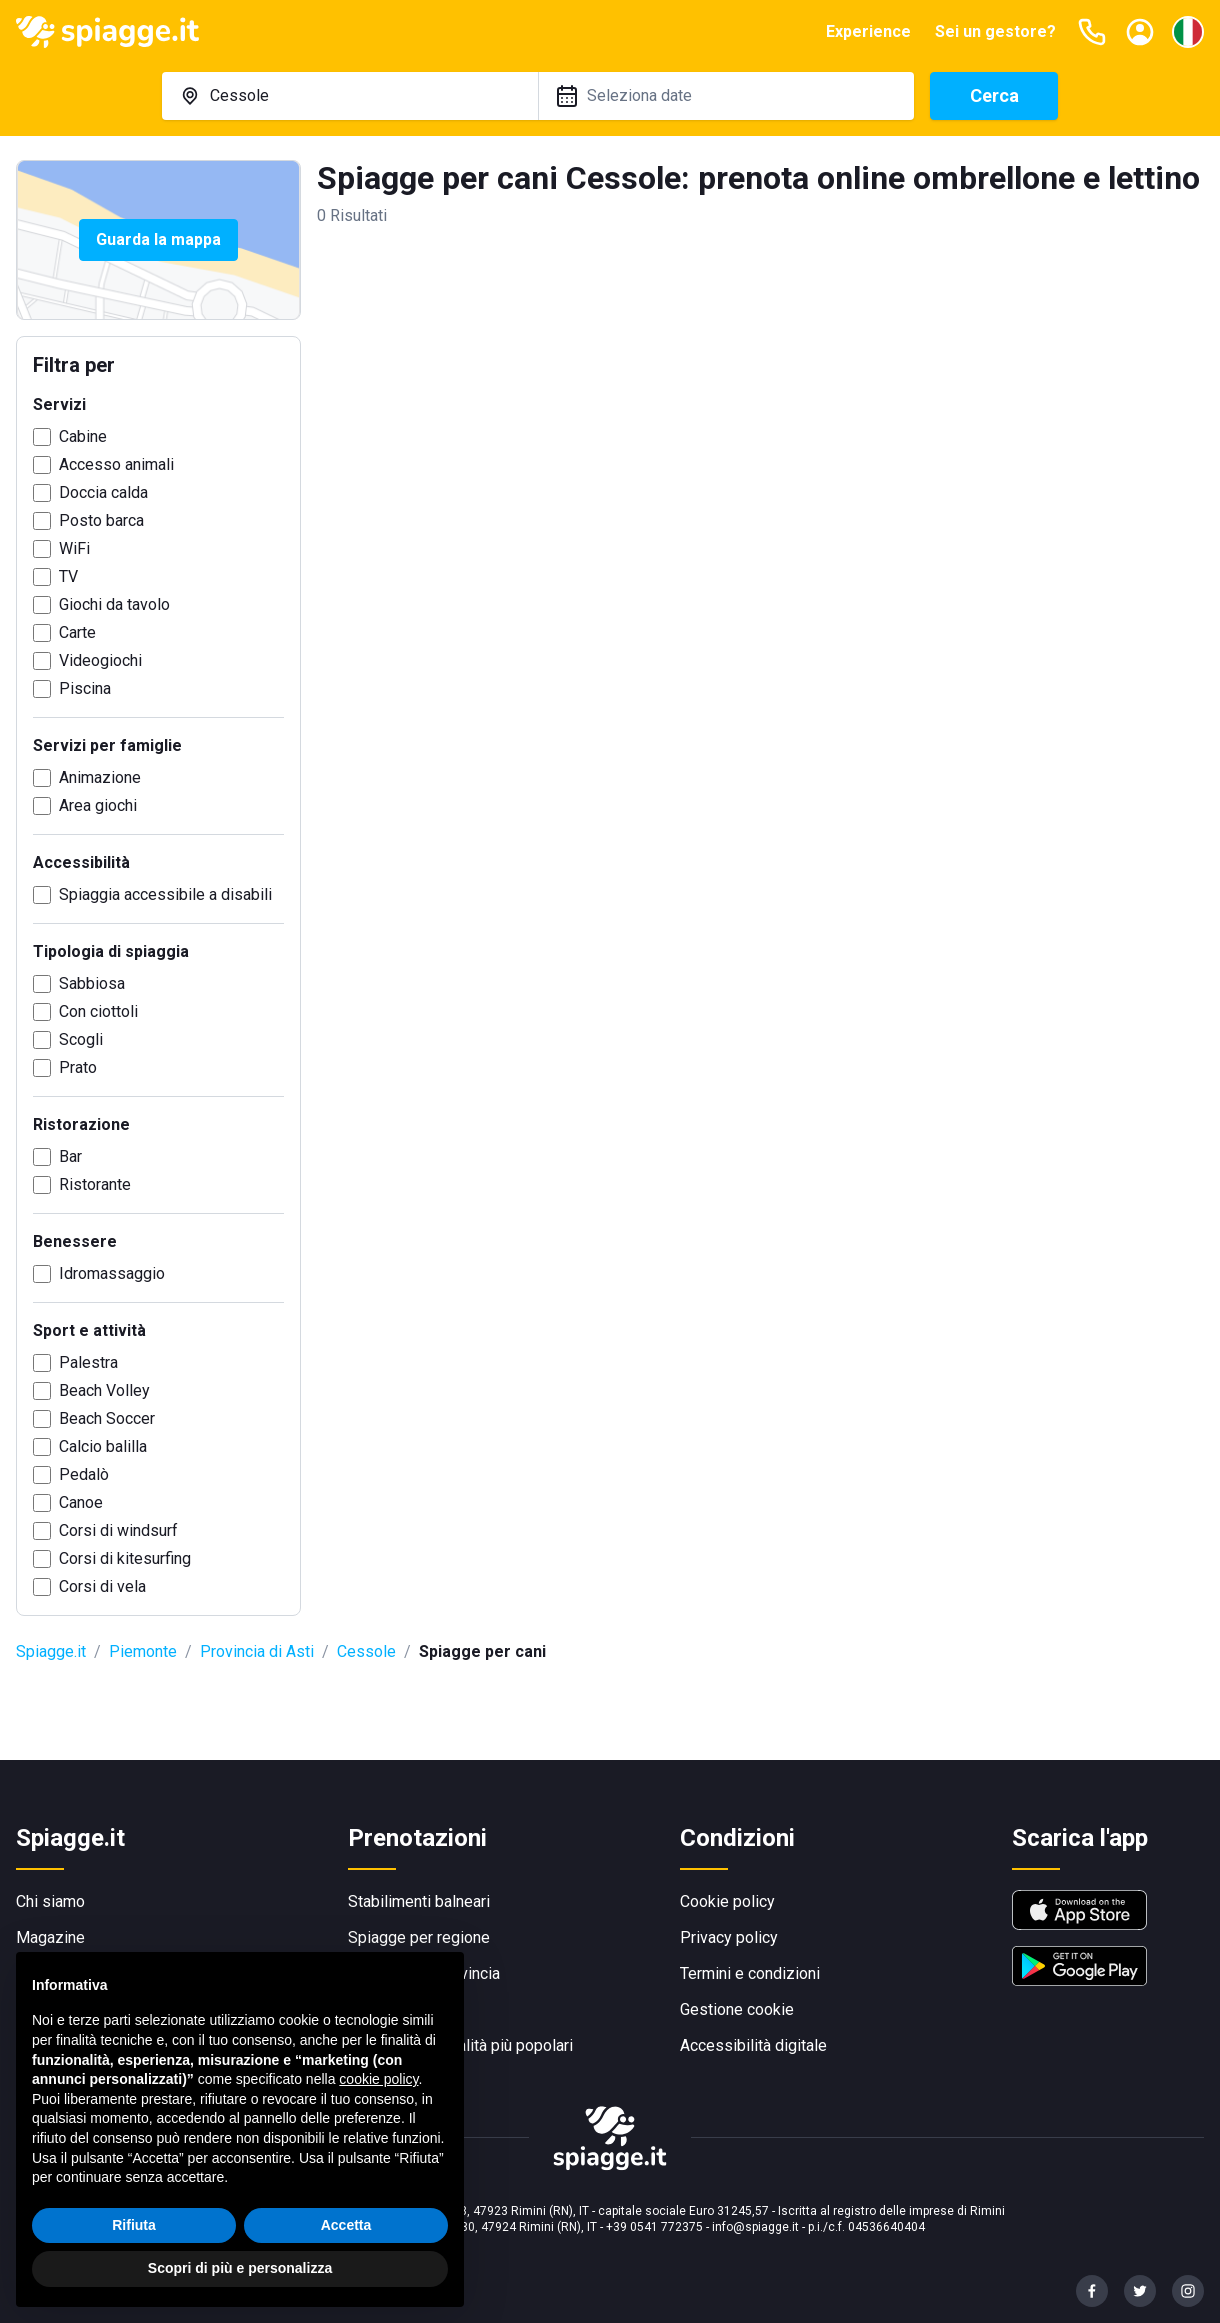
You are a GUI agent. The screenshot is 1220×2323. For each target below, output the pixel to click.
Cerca (994, 95)
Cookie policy (727, 1901)
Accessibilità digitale (753, 2045)
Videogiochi (100, 660)
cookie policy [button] (378, 2079)
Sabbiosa (92, 983)
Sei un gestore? (995, 31)
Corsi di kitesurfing (125, 1558)
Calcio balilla (103, 1446)
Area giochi (98, 805)
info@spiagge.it (755, 2227)
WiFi (74, 548)
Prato (78, 1067)
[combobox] (350, 96)
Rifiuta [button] (134, 2225)
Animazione (100, 777)
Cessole (366, 1651)
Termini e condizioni (750, 1973)
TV (68, 576)
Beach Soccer (107, 1418)
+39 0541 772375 (654, 2227)
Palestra (88, 1362)
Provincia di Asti (257, 1651)
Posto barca (101, 520)
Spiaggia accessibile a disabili (165, 894)
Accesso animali (116, 464)
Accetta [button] (346, 2225)
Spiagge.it (51, 1651)
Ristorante (95, 1184)
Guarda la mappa (158, 239)
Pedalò (84, 1474)
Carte (77, 632)
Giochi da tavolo (114, 604)
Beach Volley (104, 1390)
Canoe (81, 1502)
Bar (70, 1156)
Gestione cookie (737, 2009)
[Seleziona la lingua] (1188, 32)
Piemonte (143, 1651)
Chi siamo (50, 1901)
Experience (868, 31)
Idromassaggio (112, 1273)
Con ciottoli (98, 1011)
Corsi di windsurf (118, 1530)
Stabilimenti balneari (419, 1901)
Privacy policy (729, 1937)
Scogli (81, 1039)
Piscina (85, 688)
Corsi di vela (102, 1586)
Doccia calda (103, 492)
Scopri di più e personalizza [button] (240, 2268)
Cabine (83, 436)
